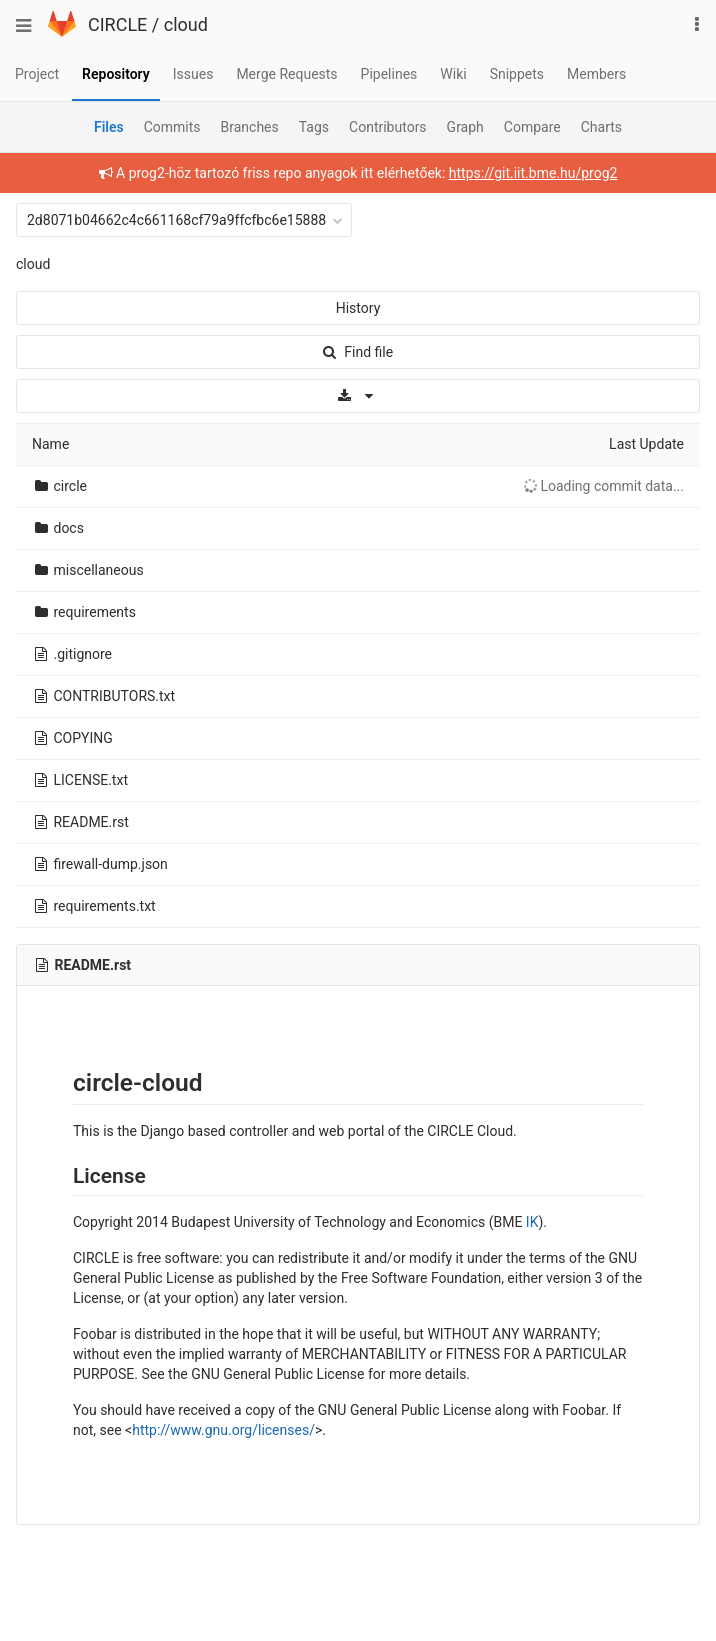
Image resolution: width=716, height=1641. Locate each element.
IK (532, 1222)
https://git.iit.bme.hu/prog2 (533, 173)
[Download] (358, 396)
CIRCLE (117, 24)
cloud (186, 24)
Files (109, 127)
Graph (465, 127)
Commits (172, 127)
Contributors (388, 127)
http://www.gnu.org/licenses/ (223, 1430)
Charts (601, 127)
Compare (532, 127)
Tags (314, 127)
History (358, 308)
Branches (250, 127)
